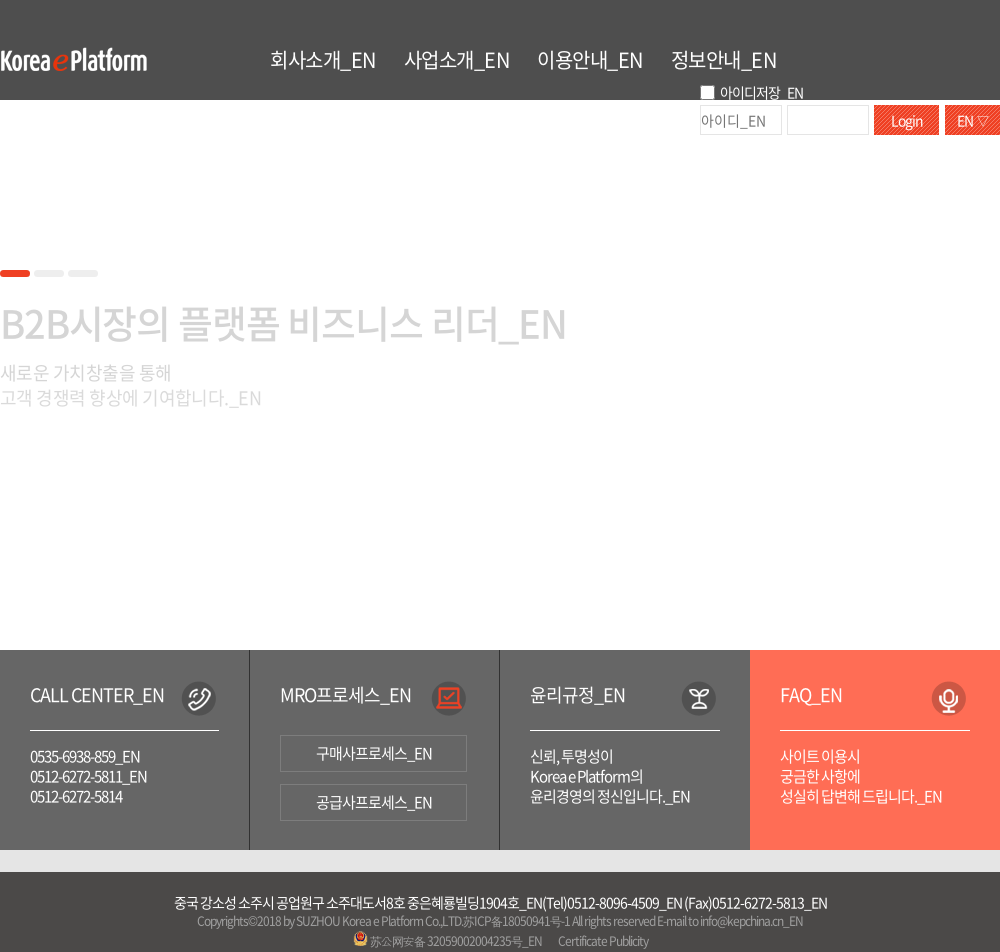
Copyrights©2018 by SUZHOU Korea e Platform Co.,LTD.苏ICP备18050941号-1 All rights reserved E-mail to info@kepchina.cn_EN (499, 921)
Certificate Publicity (603, 941)
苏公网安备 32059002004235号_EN (447, 941)
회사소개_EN (323, 59)
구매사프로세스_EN (374, 753)
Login (907, 120)
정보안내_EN (724, 59)
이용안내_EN (590, 59)
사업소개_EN (457, 59)
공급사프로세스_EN (374, 802)
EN (972, 120)
